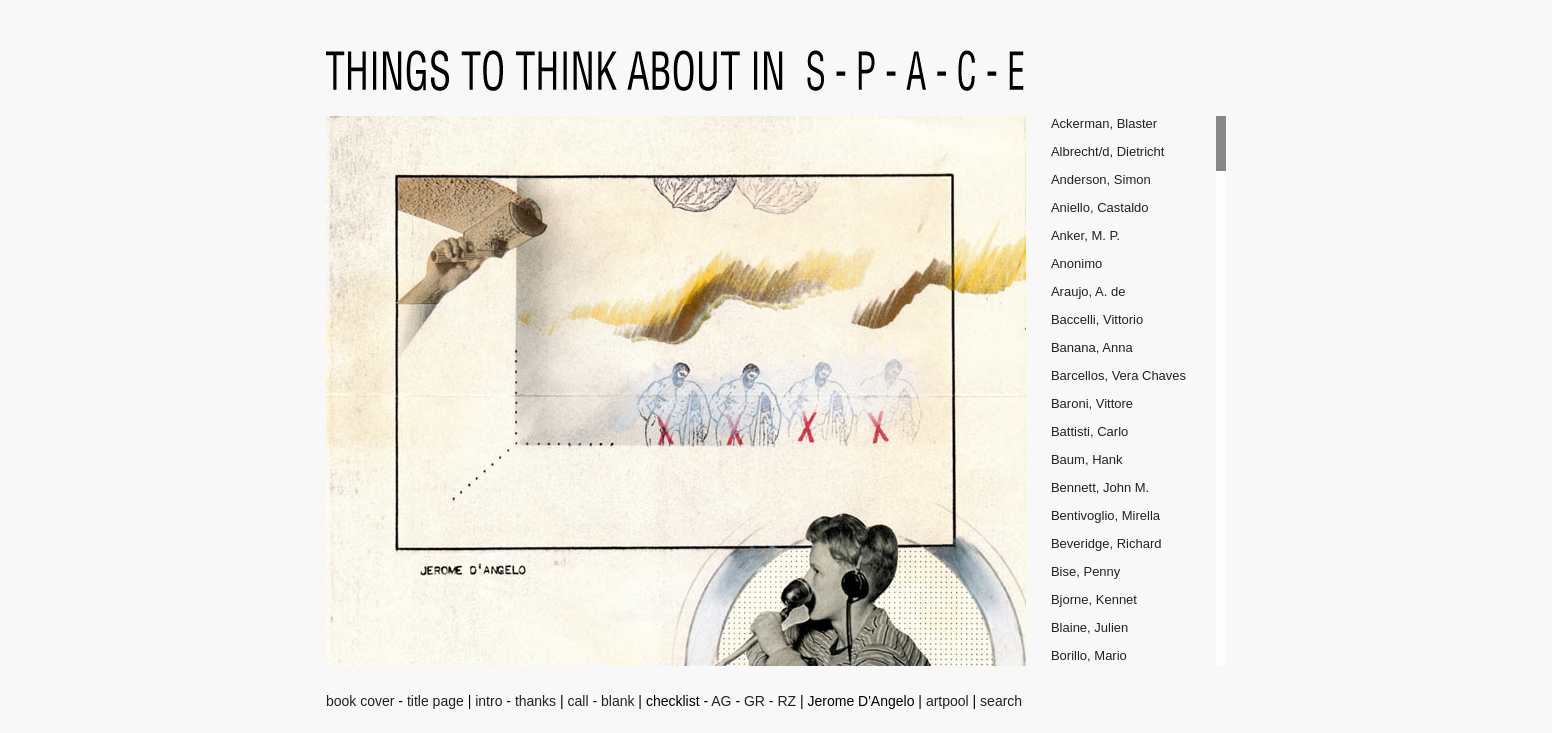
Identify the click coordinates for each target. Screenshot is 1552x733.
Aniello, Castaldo (1100, 207)
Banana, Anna (1092, 347)
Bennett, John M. (1100, 487)
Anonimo (1076, 263)
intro (488, 701)
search (1001, 701)
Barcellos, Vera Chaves (1118, 375)
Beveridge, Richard (1106, 543)
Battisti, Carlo (1089, 431)
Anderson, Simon (1101, 179)
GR (754, 701)
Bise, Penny (1085, 571)
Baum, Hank (1087, 459)
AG (721, 701)
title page (435, 701)
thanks (535, 701)
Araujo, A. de (1088, 291)
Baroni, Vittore (1092, 403)
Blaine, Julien (1089, 627)
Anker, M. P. (1085, 235)
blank (617, 701)
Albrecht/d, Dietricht (1107, 151)
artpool (947, 701)
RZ (786, 701)
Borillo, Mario (1089, 655)
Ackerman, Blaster (1104, 123)
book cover (360, 701)
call (578, 701)
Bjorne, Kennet (1094, 599)
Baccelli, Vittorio (1097, 319)
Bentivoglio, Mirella (1105, 515)
